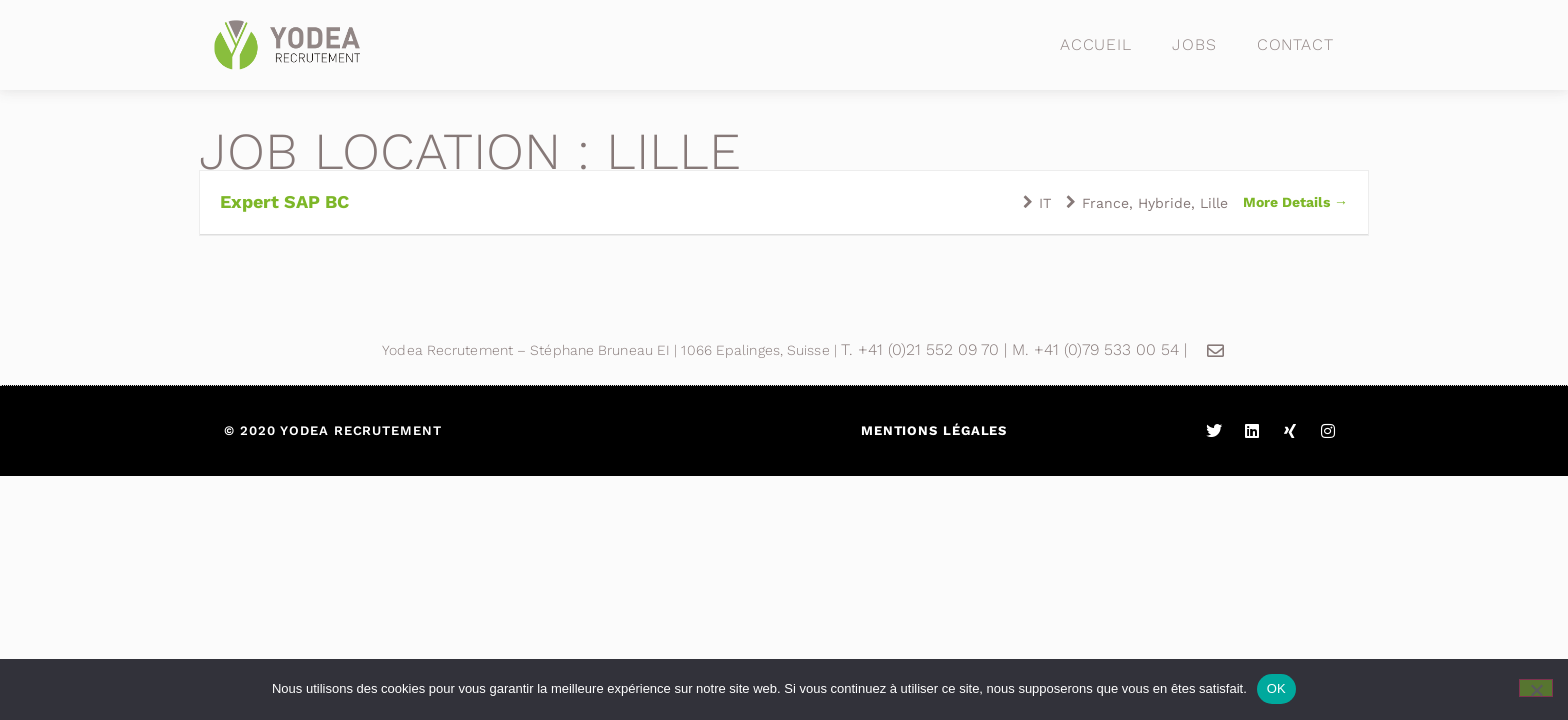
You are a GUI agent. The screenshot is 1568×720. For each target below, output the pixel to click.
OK (1276, 688)
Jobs (1194, 44)
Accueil (1096, 44)
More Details (1295, 202)
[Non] (1536, 688)
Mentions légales (934, 430)
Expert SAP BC (284, 201)
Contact (1295, 44)
